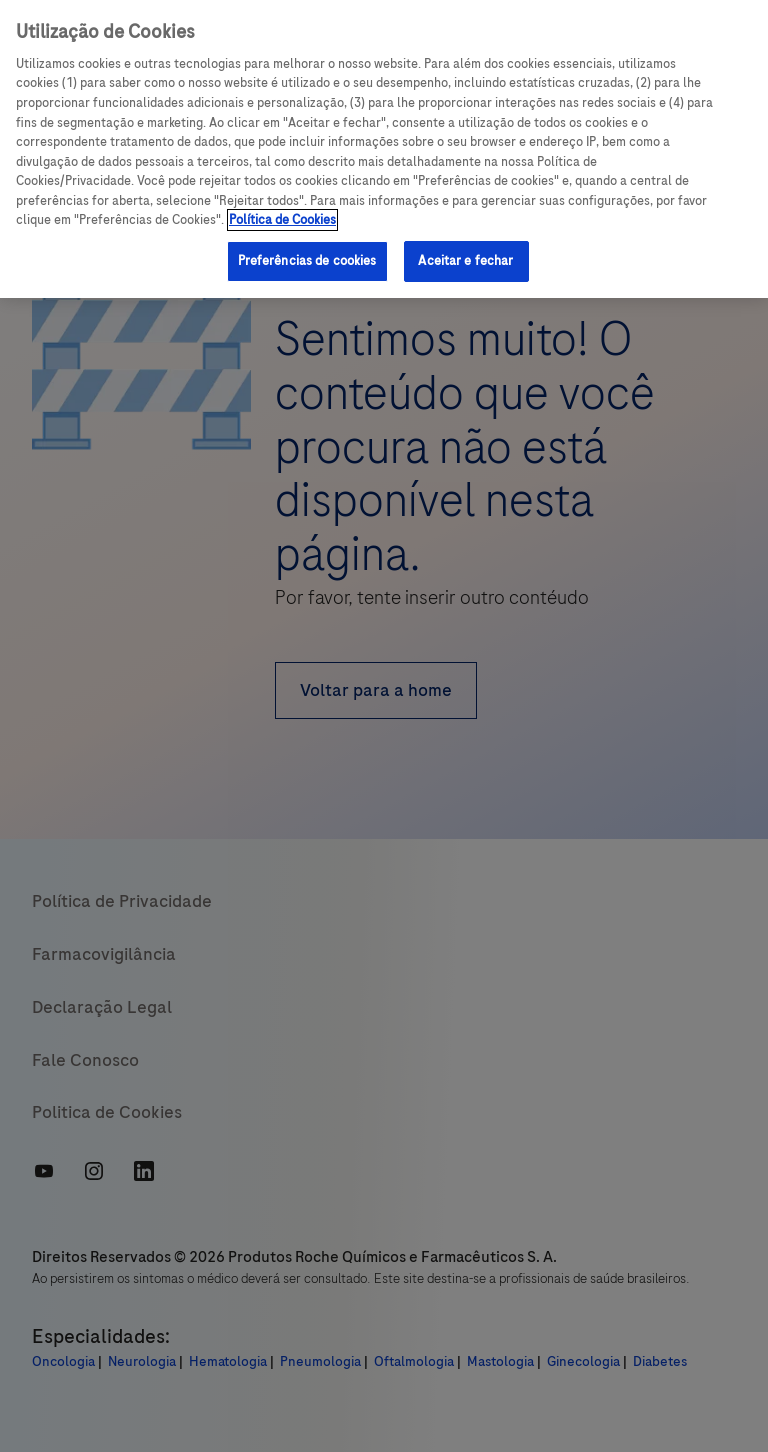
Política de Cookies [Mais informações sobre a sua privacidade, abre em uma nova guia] (282, 220)
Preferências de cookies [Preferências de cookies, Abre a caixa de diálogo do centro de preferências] (307, 261)
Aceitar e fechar (465, 261)
